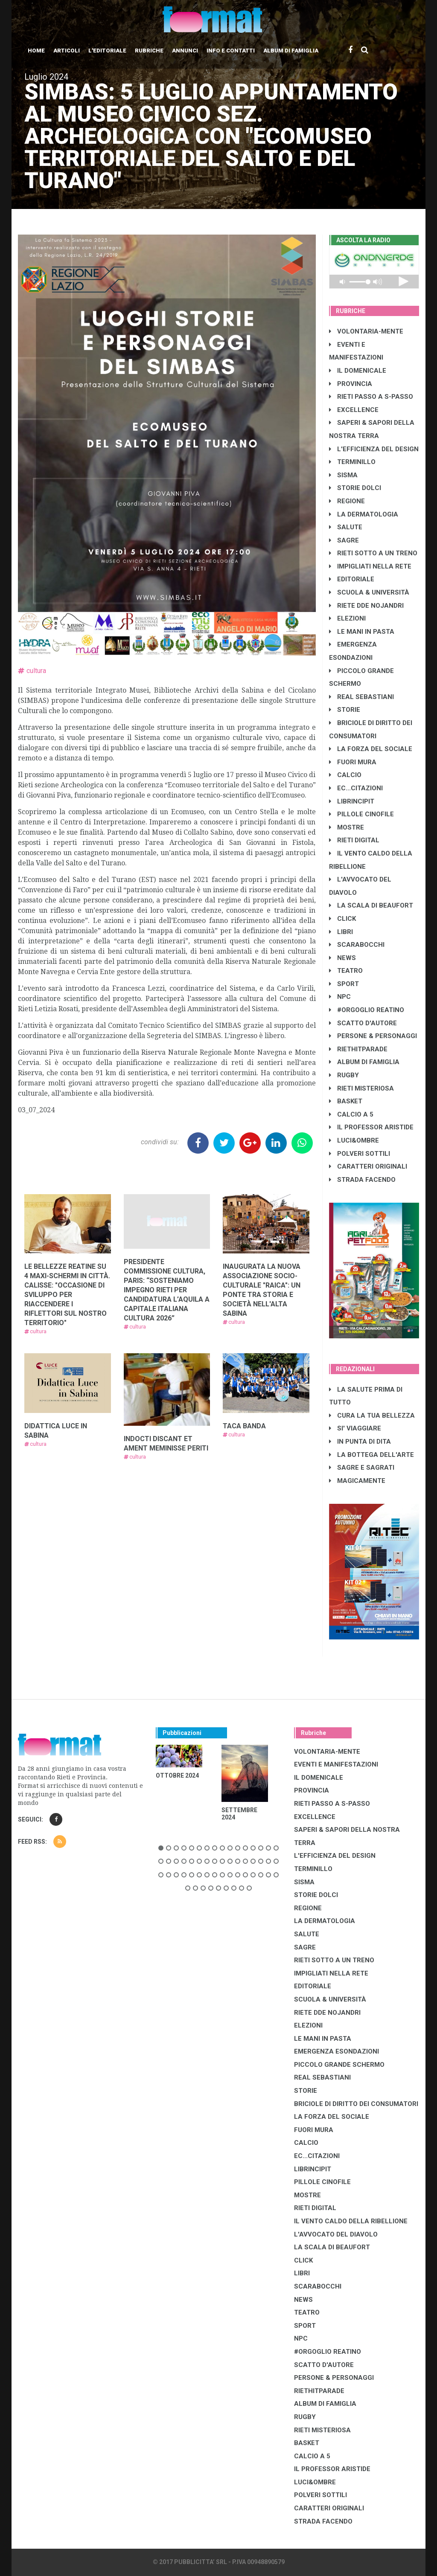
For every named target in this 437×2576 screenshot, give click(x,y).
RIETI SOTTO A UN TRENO (373, 553)
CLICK (342, 918)
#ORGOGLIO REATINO (366, 1010)
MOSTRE (346, 827)
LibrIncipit (351, 801)
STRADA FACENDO (362, 1180)
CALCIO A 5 (351, 1114)
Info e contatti (231, 50)
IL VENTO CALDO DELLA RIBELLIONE (351, 2221)
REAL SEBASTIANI (361, 697)
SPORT (344, 984)
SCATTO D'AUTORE (363, 1023)
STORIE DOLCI (355, 488)
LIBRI (341, 932)
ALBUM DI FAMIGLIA (364, 1062)
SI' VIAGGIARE (355, 1428)
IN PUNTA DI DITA (360, 1441)
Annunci (185, 50)
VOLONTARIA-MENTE (366, 331)
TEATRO (346, 971)
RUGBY (344, 1075)
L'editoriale (107, 50)
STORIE (344, 710)
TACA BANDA (244, 1426)
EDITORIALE (351, 579)
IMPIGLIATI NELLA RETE (370, 566)
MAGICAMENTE (357, 1481)
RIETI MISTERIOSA (361, 1088)
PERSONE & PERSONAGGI (373, 1036)
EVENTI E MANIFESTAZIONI (336, 1764)
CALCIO (345, 775)
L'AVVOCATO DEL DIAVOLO (336, 2234)
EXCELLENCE (354, 410)
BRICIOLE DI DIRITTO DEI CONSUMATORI (356, 2104)
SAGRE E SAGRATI (361, 1467)
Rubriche (149, 50)
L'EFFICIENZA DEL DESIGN (374, 449)
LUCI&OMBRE (354, 1140)
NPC (340, 997)
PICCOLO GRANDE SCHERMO (339, 2064)
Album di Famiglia (290, 50)
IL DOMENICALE (357, 370)
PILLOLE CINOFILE (361, 814)
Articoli (66, 50)
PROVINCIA (350, 384)
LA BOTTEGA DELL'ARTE (371, 1455)
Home (36, 50)
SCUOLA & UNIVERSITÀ (369, 592)
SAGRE (344, 540)
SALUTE (345, 527)
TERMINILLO (352, 462)
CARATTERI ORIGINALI (368, 1166)
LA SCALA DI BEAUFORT (371, 905)
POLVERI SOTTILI (359, 1153)
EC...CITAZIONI (356, 788)
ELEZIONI (347, 618)
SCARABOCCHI (357, 945)
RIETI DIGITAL (354, 840)
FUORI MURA (352, 762)
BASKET (345, 1101)
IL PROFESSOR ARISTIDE (371, 1127)
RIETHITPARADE (358, 1049)
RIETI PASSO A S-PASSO (371, 396)
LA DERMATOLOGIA (363, 514)
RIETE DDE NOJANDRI (366, 605)
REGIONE (347, 501)
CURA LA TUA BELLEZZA (372, 1415)
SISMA (343, 475)
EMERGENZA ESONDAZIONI (336, 2051)
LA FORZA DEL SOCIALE (370, 749)
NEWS (342, 958)
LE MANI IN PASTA (361, 631)
